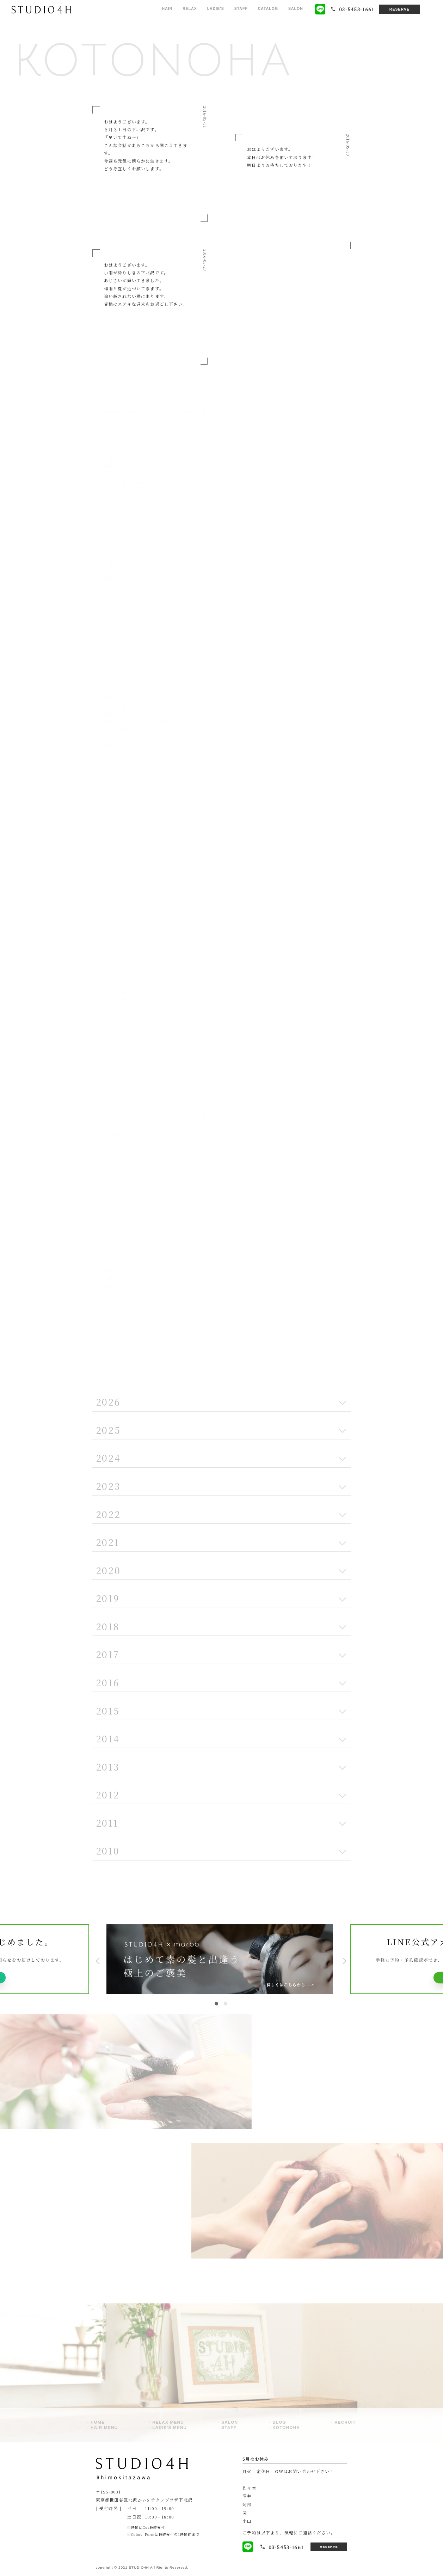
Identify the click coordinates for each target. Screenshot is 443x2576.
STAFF (241, 9)
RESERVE (399, 9)
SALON (295, 9)
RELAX (190, 9)
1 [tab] (216, 2003)
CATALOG (268, 9)
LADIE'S (215, 9)
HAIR (167, 9)
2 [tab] (225, 2003)
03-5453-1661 (278, 2547)
